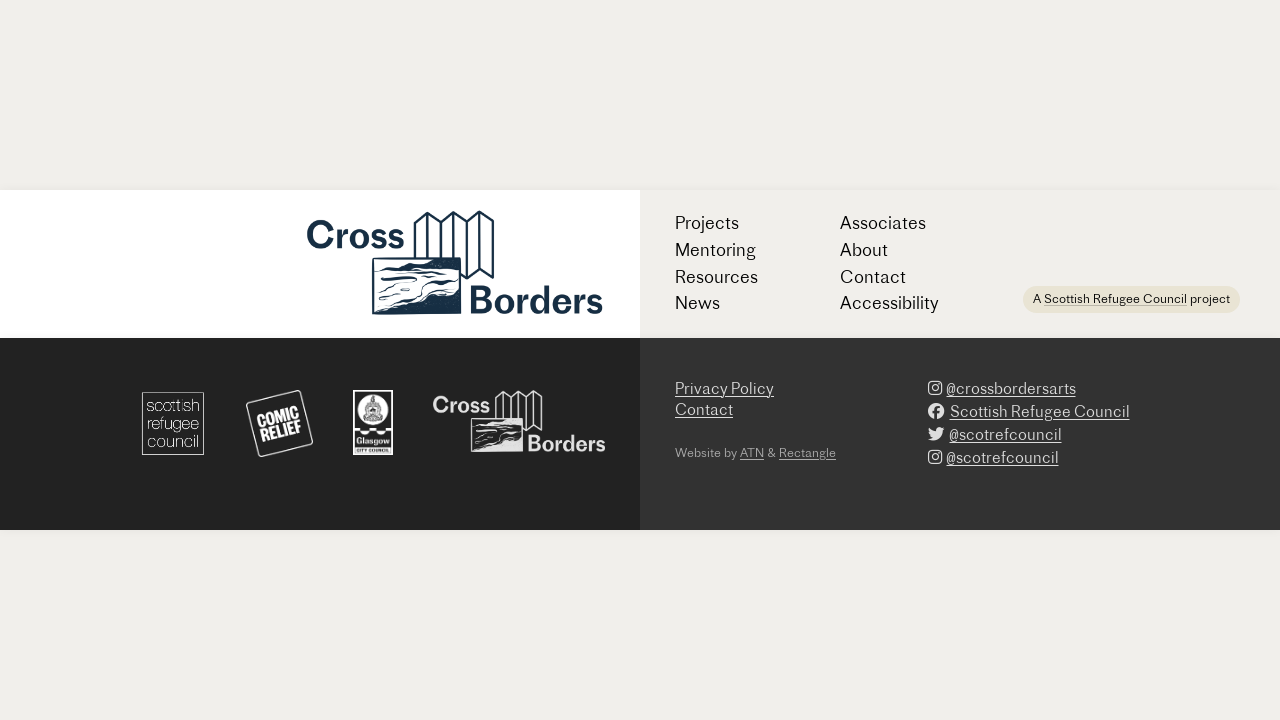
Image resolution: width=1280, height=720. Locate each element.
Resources (716, 276)
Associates (883, 222)
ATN (752, 452)
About (864, 249)
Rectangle (807, 452)
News (697, 302)
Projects (707, 222)
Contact (873, 276)
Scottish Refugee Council (1115, 298)
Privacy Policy (724, 388)
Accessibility (889, 302)
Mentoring (715, 249)
